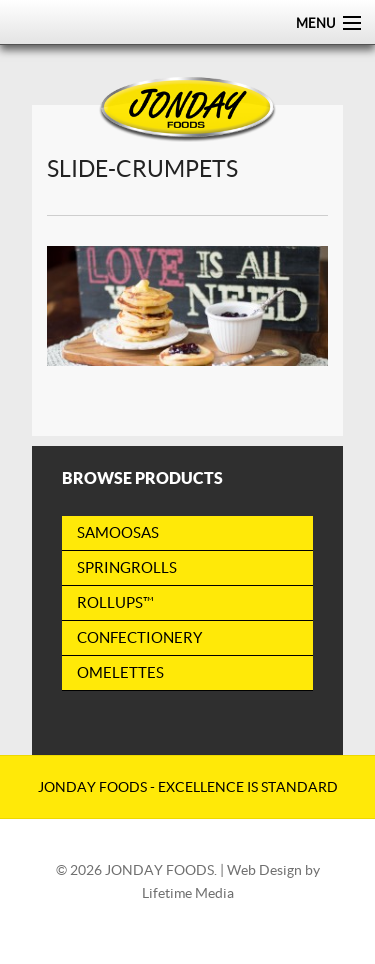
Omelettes (120, 672)
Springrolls (127, 567)
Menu (315, 23)
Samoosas (118, 532)
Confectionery (139, 637)
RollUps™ (115, 602)
